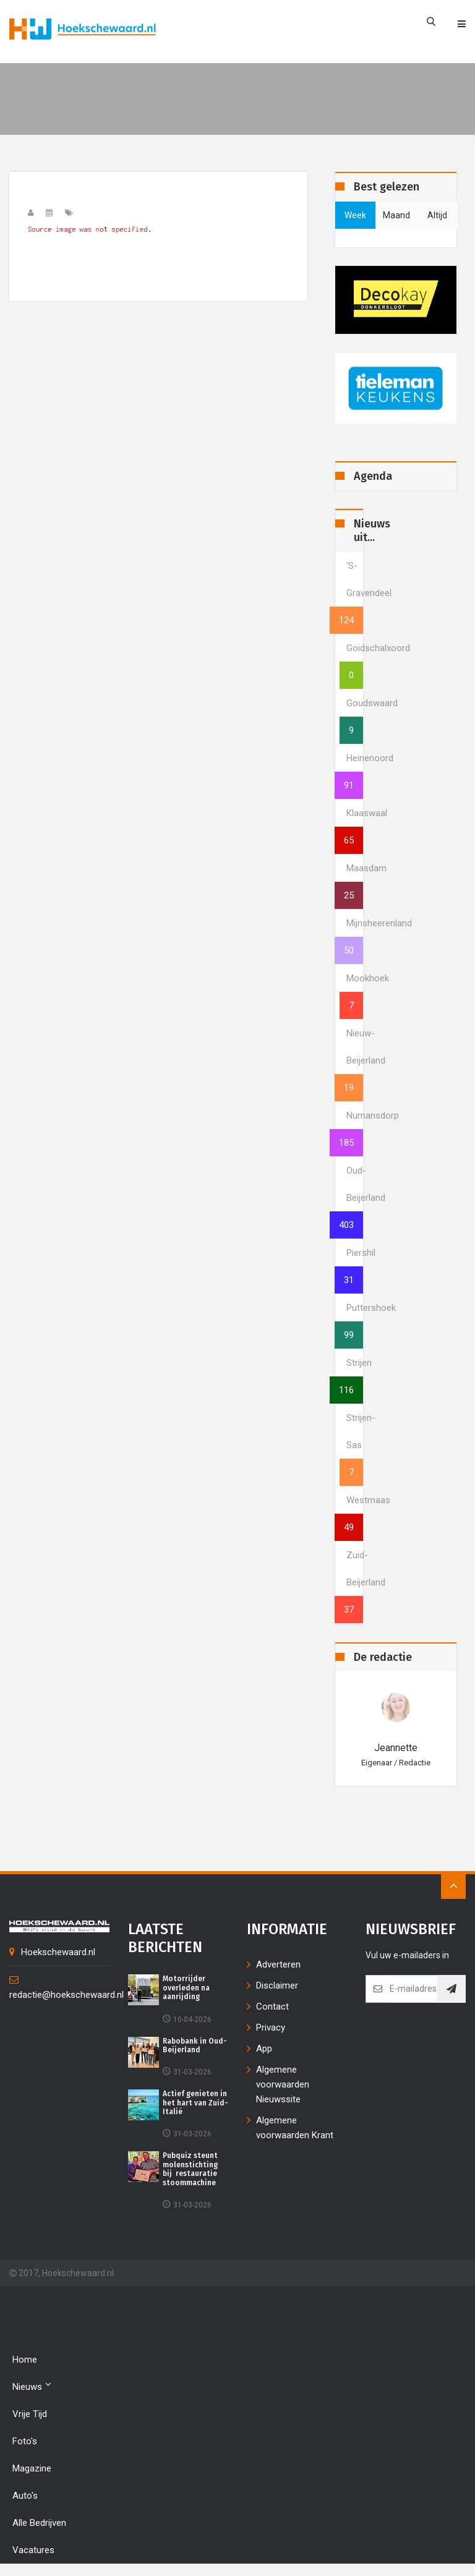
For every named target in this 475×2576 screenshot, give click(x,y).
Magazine (31, 2468)
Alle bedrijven (39, 2522)
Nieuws (31, 2385)
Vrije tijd (29, 2414)
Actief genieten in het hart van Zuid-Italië (195, 2102)
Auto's (25, 2495)
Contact (272, 2006)
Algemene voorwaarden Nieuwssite (282, 2084)
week (355, 215)
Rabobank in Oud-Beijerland (195, 2045)
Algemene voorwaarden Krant (294, 2128)
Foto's (24, 2441)
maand (396, 215)
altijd (437, 215)
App (264, 2048)
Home (24, 2359)
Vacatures (33, 2550)
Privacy (270, 2027)
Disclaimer (277, 1985)
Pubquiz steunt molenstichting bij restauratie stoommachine (190, 2168)
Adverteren (278, 1964)
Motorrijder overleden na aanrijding (186, 1987)
